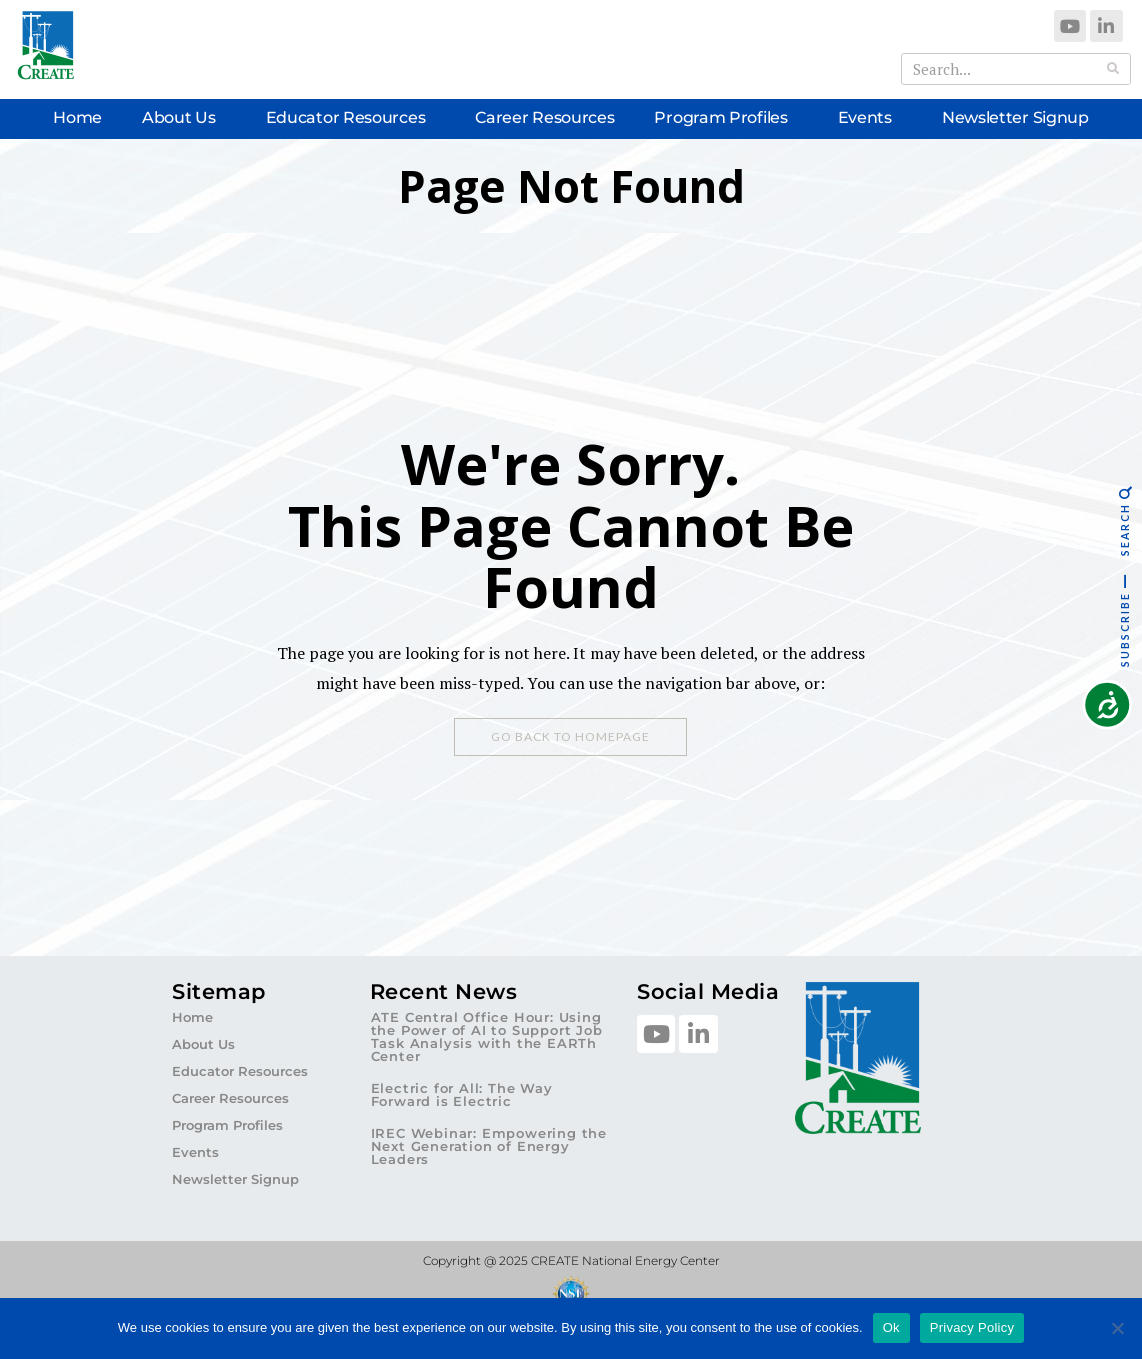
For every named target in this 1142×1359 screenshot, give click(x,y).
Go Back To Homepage (570, 736)
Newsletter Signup (1015, 117)
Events (870, 118)
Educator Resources (351, 118)
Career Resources (544, 117)
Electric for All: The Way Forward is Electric (462, 1094)
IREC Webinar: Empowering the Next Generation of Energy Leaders (489, 1146)
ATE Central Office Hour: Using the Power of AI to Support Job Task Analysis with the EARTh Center (487, 1036)
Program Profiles (725, 118)
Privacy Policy (972, 1327)
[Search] (1114, 69)
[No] (1117, 1328)
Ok (891, 1327)
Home (77, 117)
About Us (184, 118)
